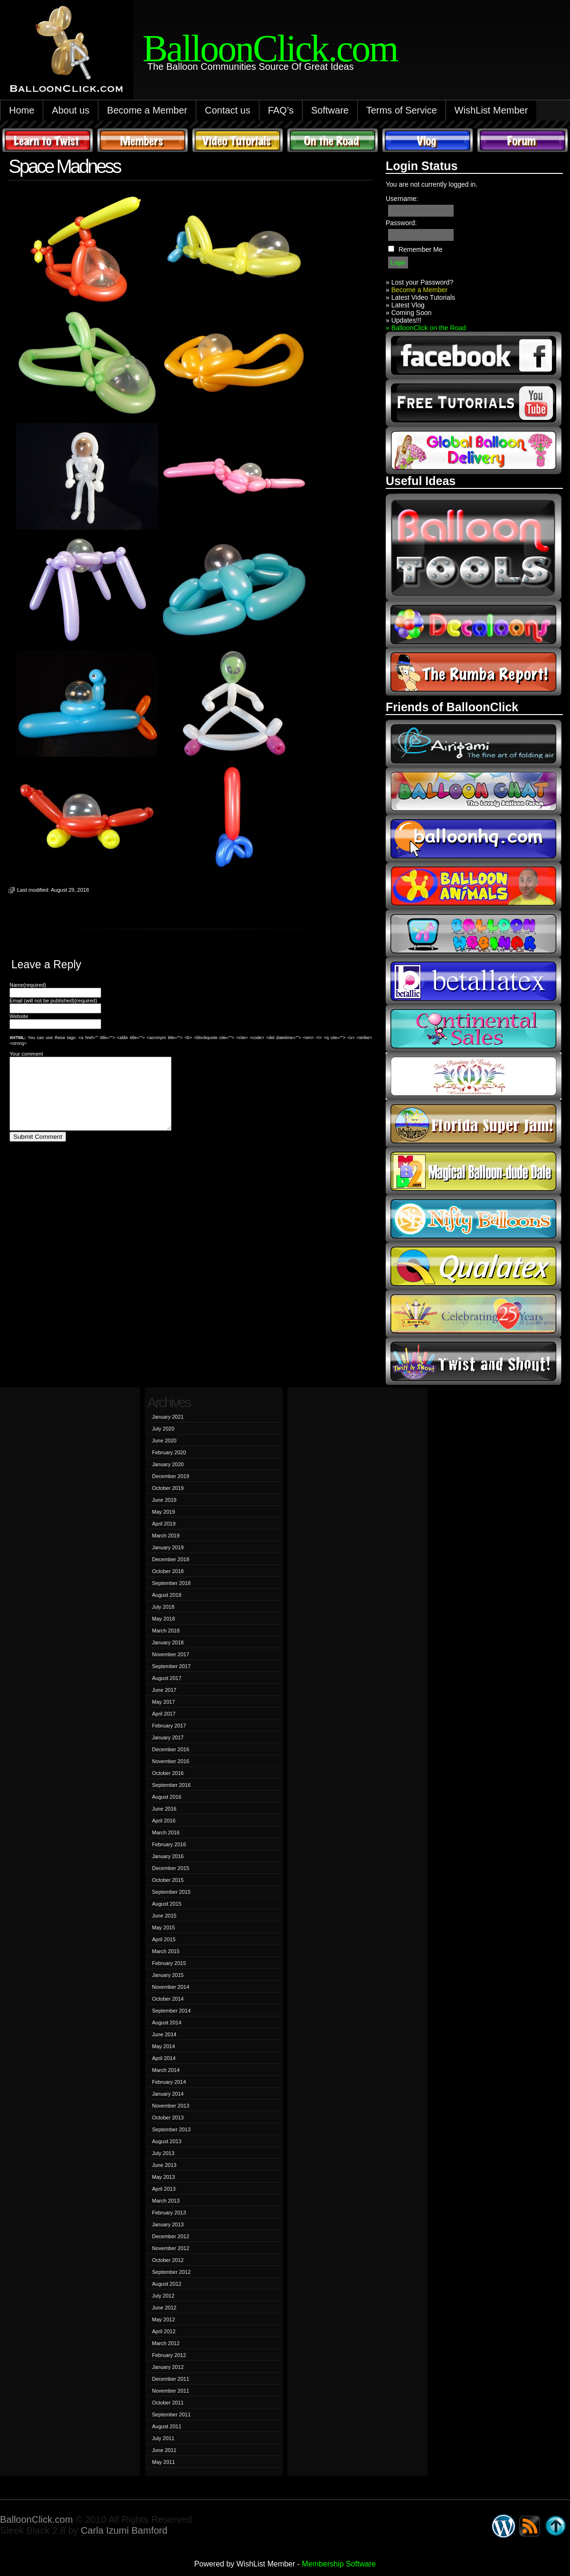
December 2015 (170, 1868)
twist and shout (473, 1361)
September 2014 (171, 2010)
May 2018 (163, 1619)
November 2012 (170, 2248)
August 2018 (166, 1595)
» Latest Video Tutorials (420, 297)
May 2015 (163, 1927)
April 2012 (164, 2331)
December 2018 (170, 1559)
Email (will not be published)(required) (53, 1000)
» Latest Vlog (405, 305)
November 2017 (170, 1654)
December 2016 (170, 1749)
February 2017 (169, 1725)
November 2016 (170, 1761)
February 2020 (169, 1452)
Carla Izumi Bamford (124, 2530)
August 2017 (166, 1678)
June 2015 (164, 1915)
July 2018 (163, 1607)
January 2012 (168, 2367)
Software (330, 110)
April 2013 (164, 2189)
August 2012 (166, 2284)
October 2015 (168, 1880)
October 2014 (168, 1999)
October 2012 (168, 2260)
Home (21, 110)
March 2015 (166, 1951)
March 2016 (166, 1832)
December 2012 (170, 2236)
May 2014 (163, 2046)
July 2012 (163, 2296)
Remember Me (421, 249)
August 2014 (166, 2022)
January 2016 (168, 1856)
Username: (402, 198)
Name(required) (28, 985)
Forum (522, 140)
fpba (473, 1076)
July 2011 (163, 2438)
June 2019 (164, 1500)
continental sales (473, 1028)
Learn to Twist (47, 140)
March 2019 (166, 1535)
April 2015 (164, 1939)
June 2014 (164, 2034)
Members (142, 140)
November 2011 (170, 2391)
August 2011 (166, 2426)
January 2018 (168, 1642)
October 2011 (168, 2402)
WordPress (503, 2526)
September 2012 (171, 2272)
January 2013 (168, 2224)
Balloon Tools (473, 547)
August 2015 (166, 1904)
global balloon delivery (473, 450)
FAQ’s (281, 110)
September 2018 (171, 1583)
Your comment (26, 1054)
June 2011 (164, 2450)
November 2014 (170, 1987)
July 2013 (163, 2153)
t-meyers (473, 1313)
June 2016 (164, 1809)
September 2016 (171, 1785)
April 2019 (164, 1524)
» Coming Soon (409, 312)
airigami (473, 743)
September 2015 (171, 1892)
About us (70, 110)
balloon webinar (473, 933)
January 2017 (168, 1737)
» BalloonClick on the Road (426, 328)
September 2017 (171, 1666)
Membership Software (339, 2564)
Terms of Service (401, 110)
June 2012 (164, 2307)
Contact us (227, 110)
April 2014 (164, 2058)
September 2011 (171, 2414)
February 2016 (169, 1844)
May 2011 (163, 2462)
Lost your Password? (422, 282)
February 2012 (169, 2355)
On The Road (332, 140)
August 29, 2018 (70, 890)
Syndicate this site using (530, 2526)
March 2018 (166, 1630)
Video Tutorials (237, 140)
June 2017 (164, 1690)
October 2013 (168, 2117)
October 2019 (168, 1488)
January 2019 (168, 1547)
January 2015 (168, 1975)
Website (19, 1016)
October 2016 (168, 1773)
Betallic (473, 981)
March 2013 (166, 2201)
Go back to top (556, 2526)
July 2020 (163, 1428)
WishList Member (491, 110)
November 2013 (170, 2106)
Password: (401, 223)
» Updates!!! (404, 320)
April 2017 (164, 1714)
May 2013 (163, 2177)
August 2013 (166, 2141)
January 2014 (168, 2094)
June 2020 (164, 1440)
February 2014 (169, 2082)
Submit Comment (37, 1150)
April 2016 (164, 1820)
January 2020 (168, 1464)
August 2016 (166, 1797)
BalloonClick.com (36, 2519)
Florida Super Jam (473, 1123)
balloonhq (473, 838)
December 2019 (170, 1476)
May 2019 (163, 1512)
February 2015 (169, 1963)
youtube (473, 403)
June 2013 (164, 2165)
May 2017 (163, 1702)
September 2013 (171, 2129)
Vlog (427, 140)
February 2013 (169, 2212)
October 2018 (168, 1571)
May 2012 (163, 2319)
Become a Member (147, 110)
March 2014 (166, 2070)
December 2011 (170, 2379)
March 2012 (166, 2343)
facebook (473, 355)
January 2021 (168, 1417)
